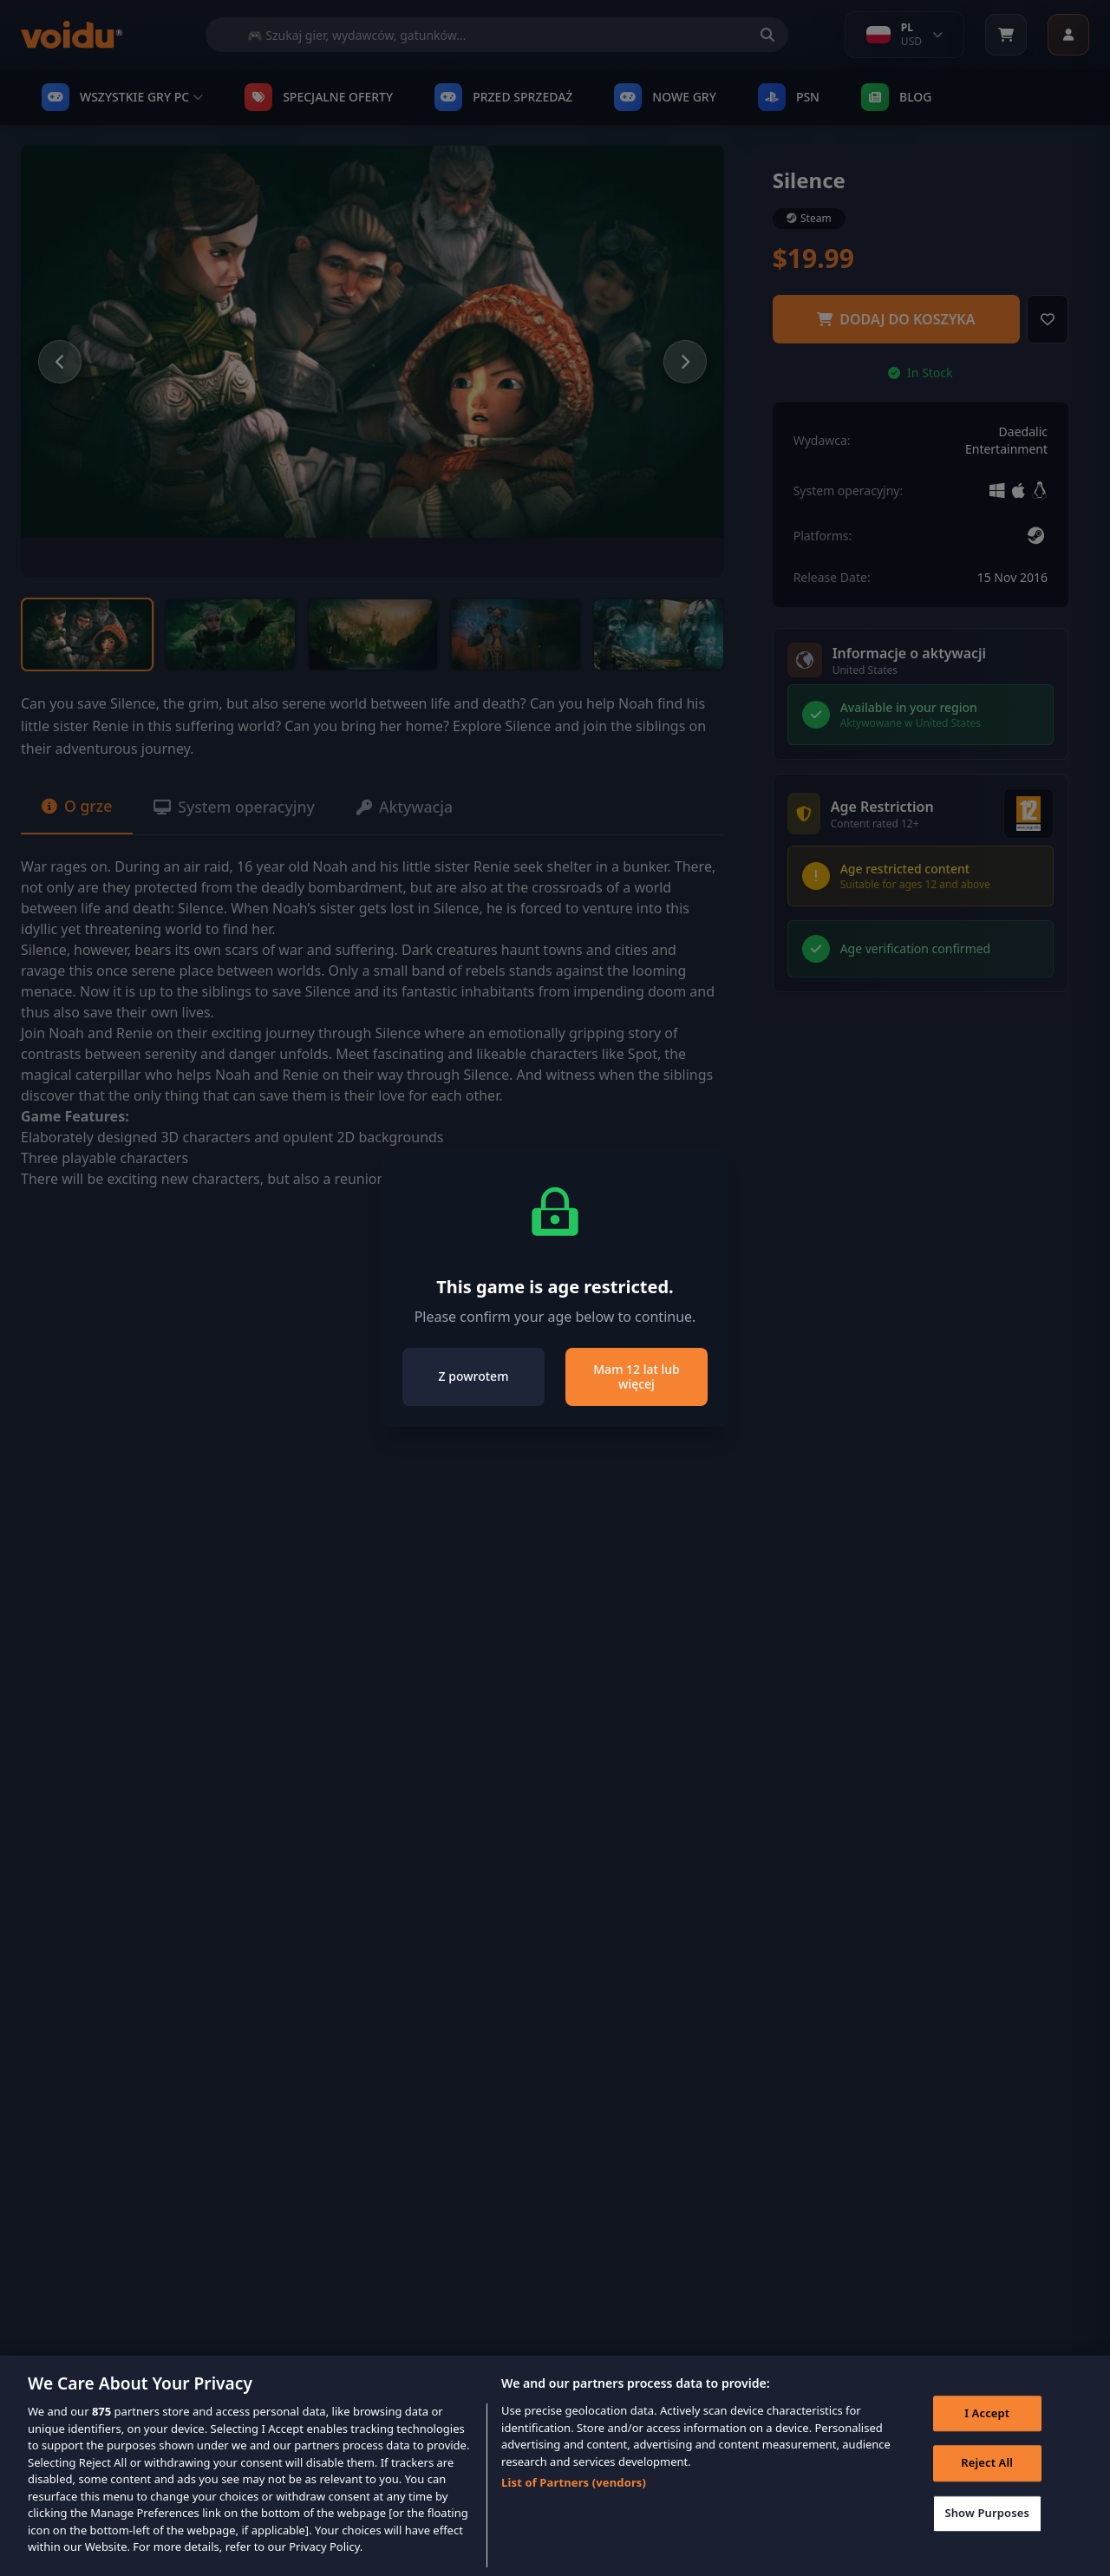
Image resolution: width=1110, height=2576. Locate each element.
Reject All (986, 2476)
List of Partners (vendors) (573, 2495)
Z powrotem (474, 1376)
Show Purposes (986, 2526)
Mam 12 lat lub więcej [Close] (636, 1377)
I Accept (986, 2426)
